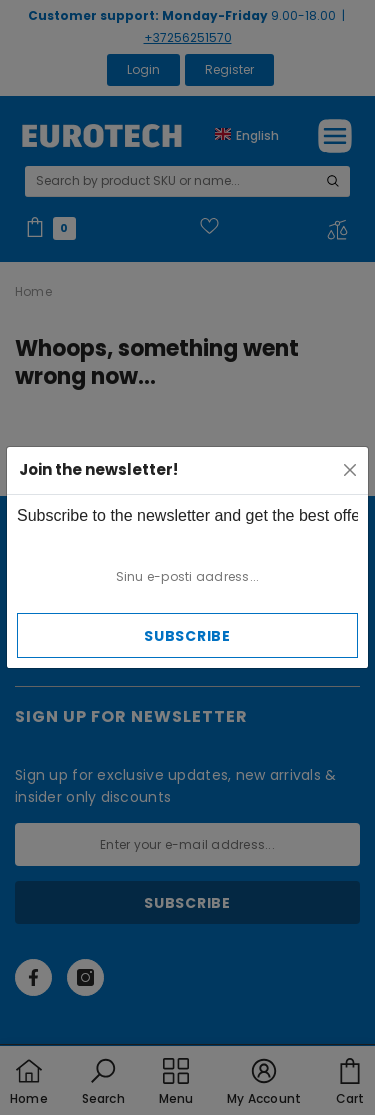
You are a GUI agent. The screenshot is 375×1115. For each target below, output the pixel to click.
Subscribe (187, 636)
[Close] (350, 470)
